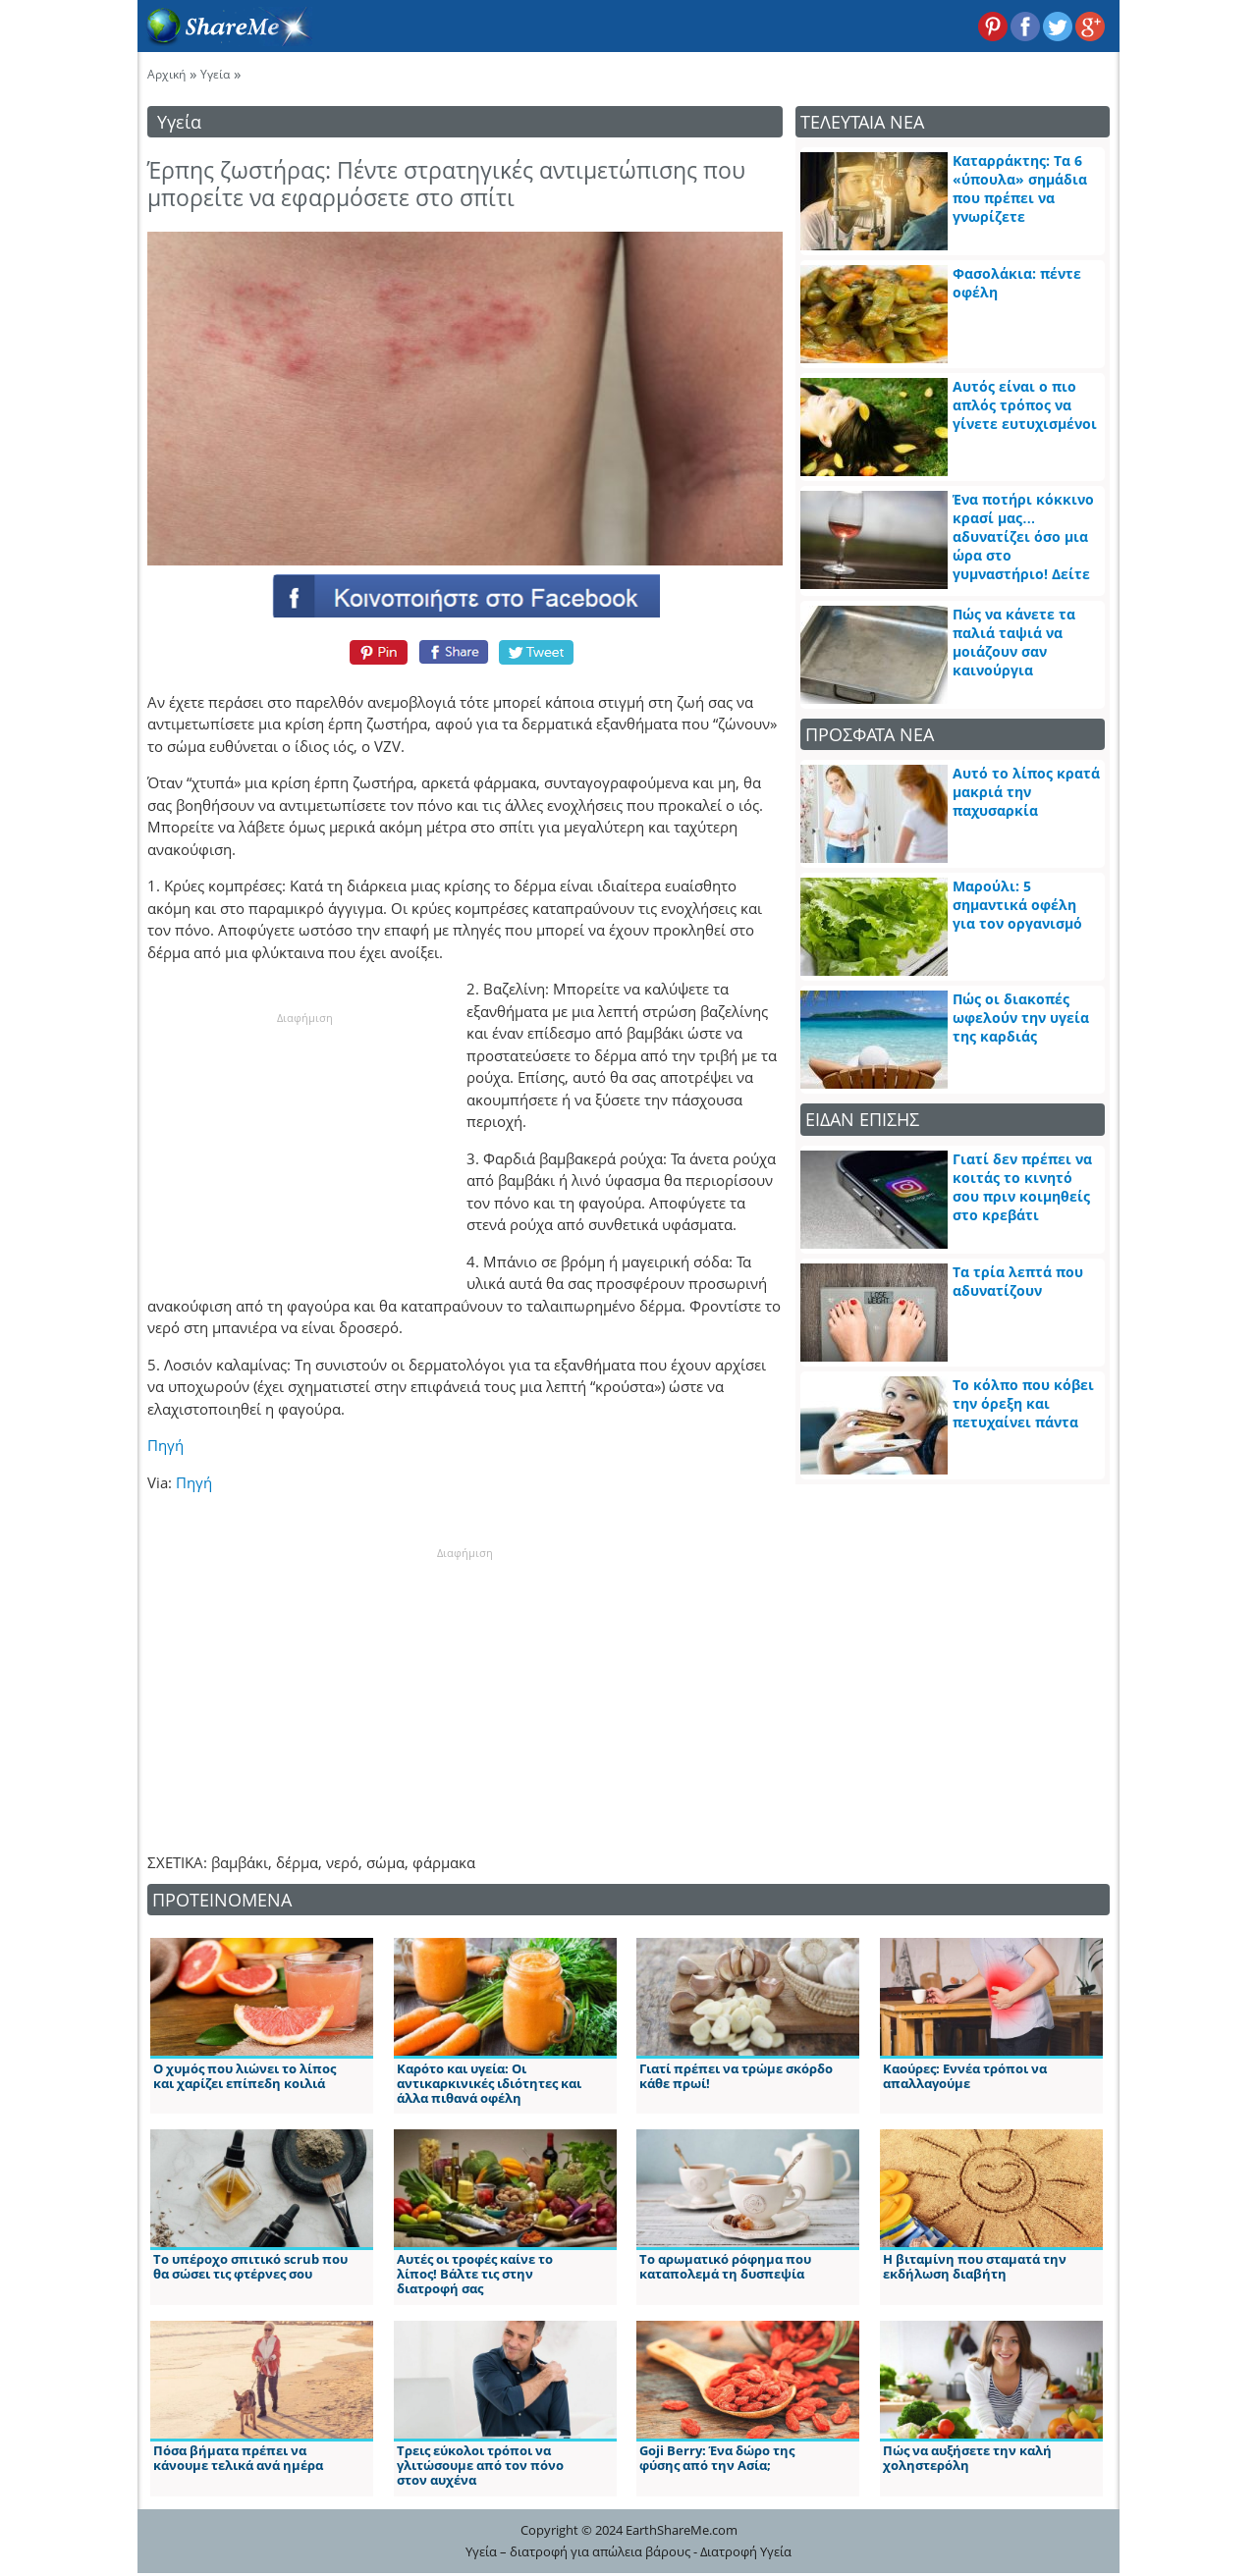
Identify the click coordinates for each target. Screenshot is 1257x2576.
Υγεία (215, 74)
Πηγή (165, 1445)
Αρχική (166, 74)
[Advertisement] (304, 1149)
